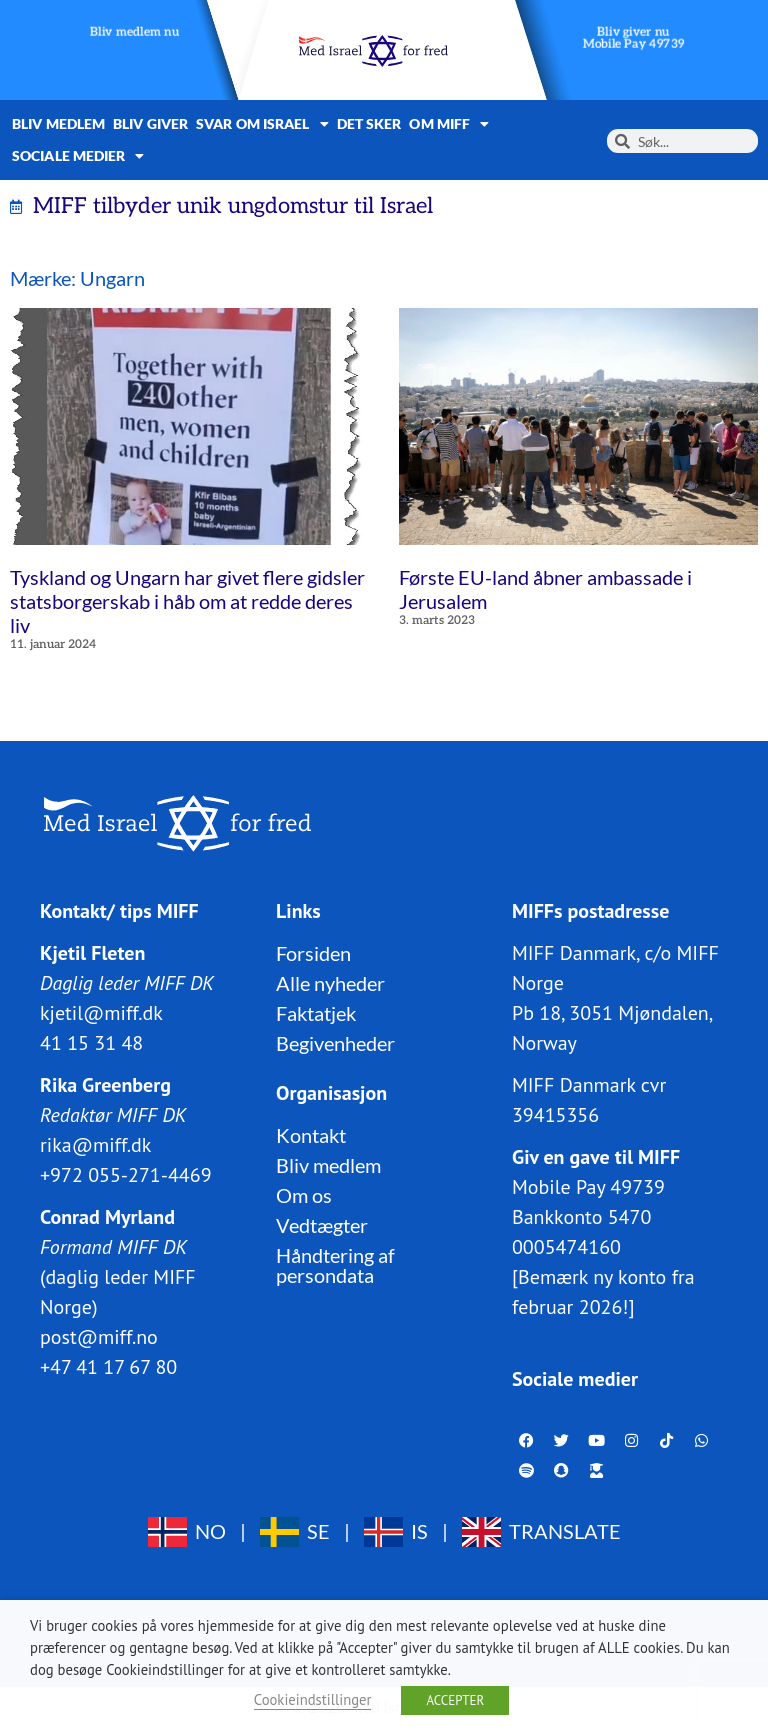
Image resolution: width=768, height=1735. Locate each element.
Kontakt (311, 1135)
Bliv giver (150, 123)
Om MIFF (449, 124)
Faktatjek (316, 1013)
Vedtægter (322, 1225)
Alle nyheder (330, 983)
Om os (304, 1195)
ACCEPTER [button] (455, 1700)
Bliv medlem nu (134, 32)
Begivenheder (335, 1043)
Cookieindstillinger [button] (313, 1699)
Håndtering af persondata (335, 1265)
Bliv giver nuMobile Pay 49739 (634, 38)
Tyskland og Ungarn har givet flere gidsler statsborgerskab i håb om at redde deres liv (187, 601)
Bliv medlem (58, 123)
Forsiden (313, 953)
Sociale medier (78, 156)
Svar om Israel (262, 124)
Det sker (369, 123)
